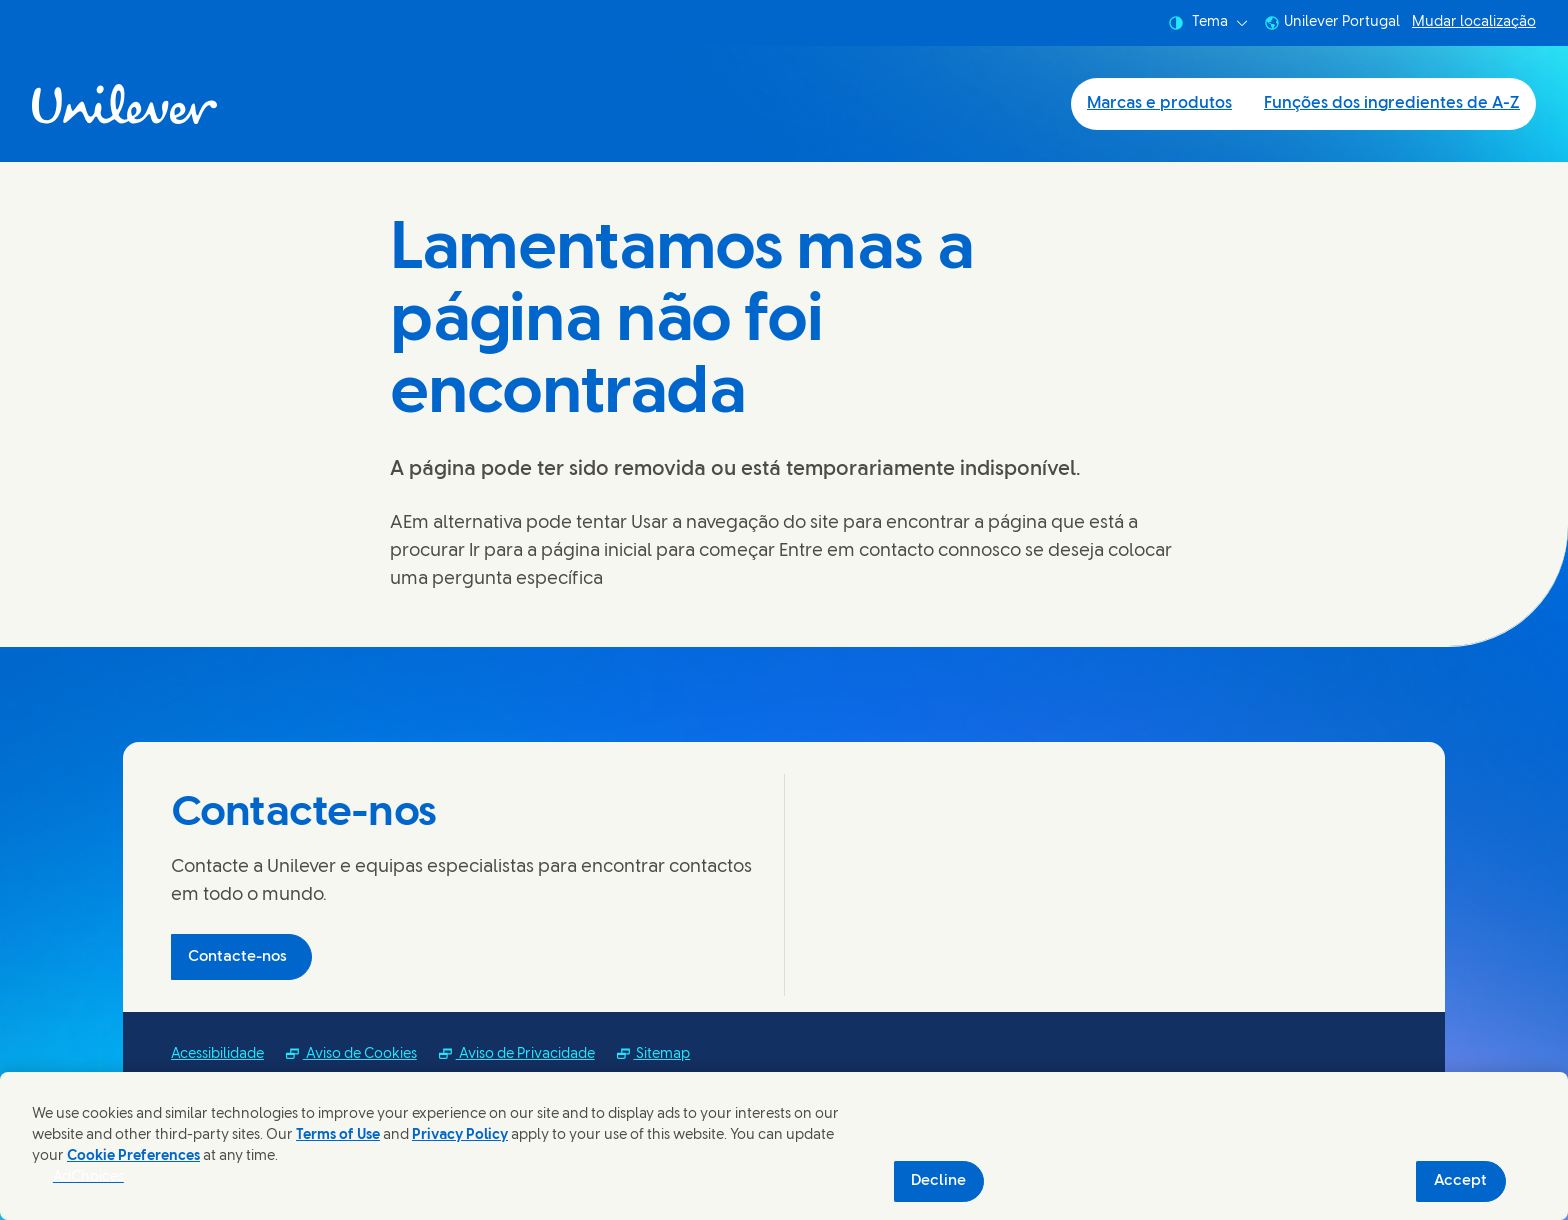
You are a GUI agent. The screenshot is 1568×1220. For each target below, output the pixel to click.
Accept (1460, 1181)
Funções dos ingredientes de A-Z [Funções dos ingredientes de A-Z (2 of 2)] (1392, 103)
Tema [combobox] (1208, 23)
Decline (938, 1181)
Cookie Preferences (133, 1156)
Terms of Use (338, 1135)
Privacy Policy (460, 1135)
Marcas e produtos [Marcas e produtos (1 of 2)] (1159, 103)
